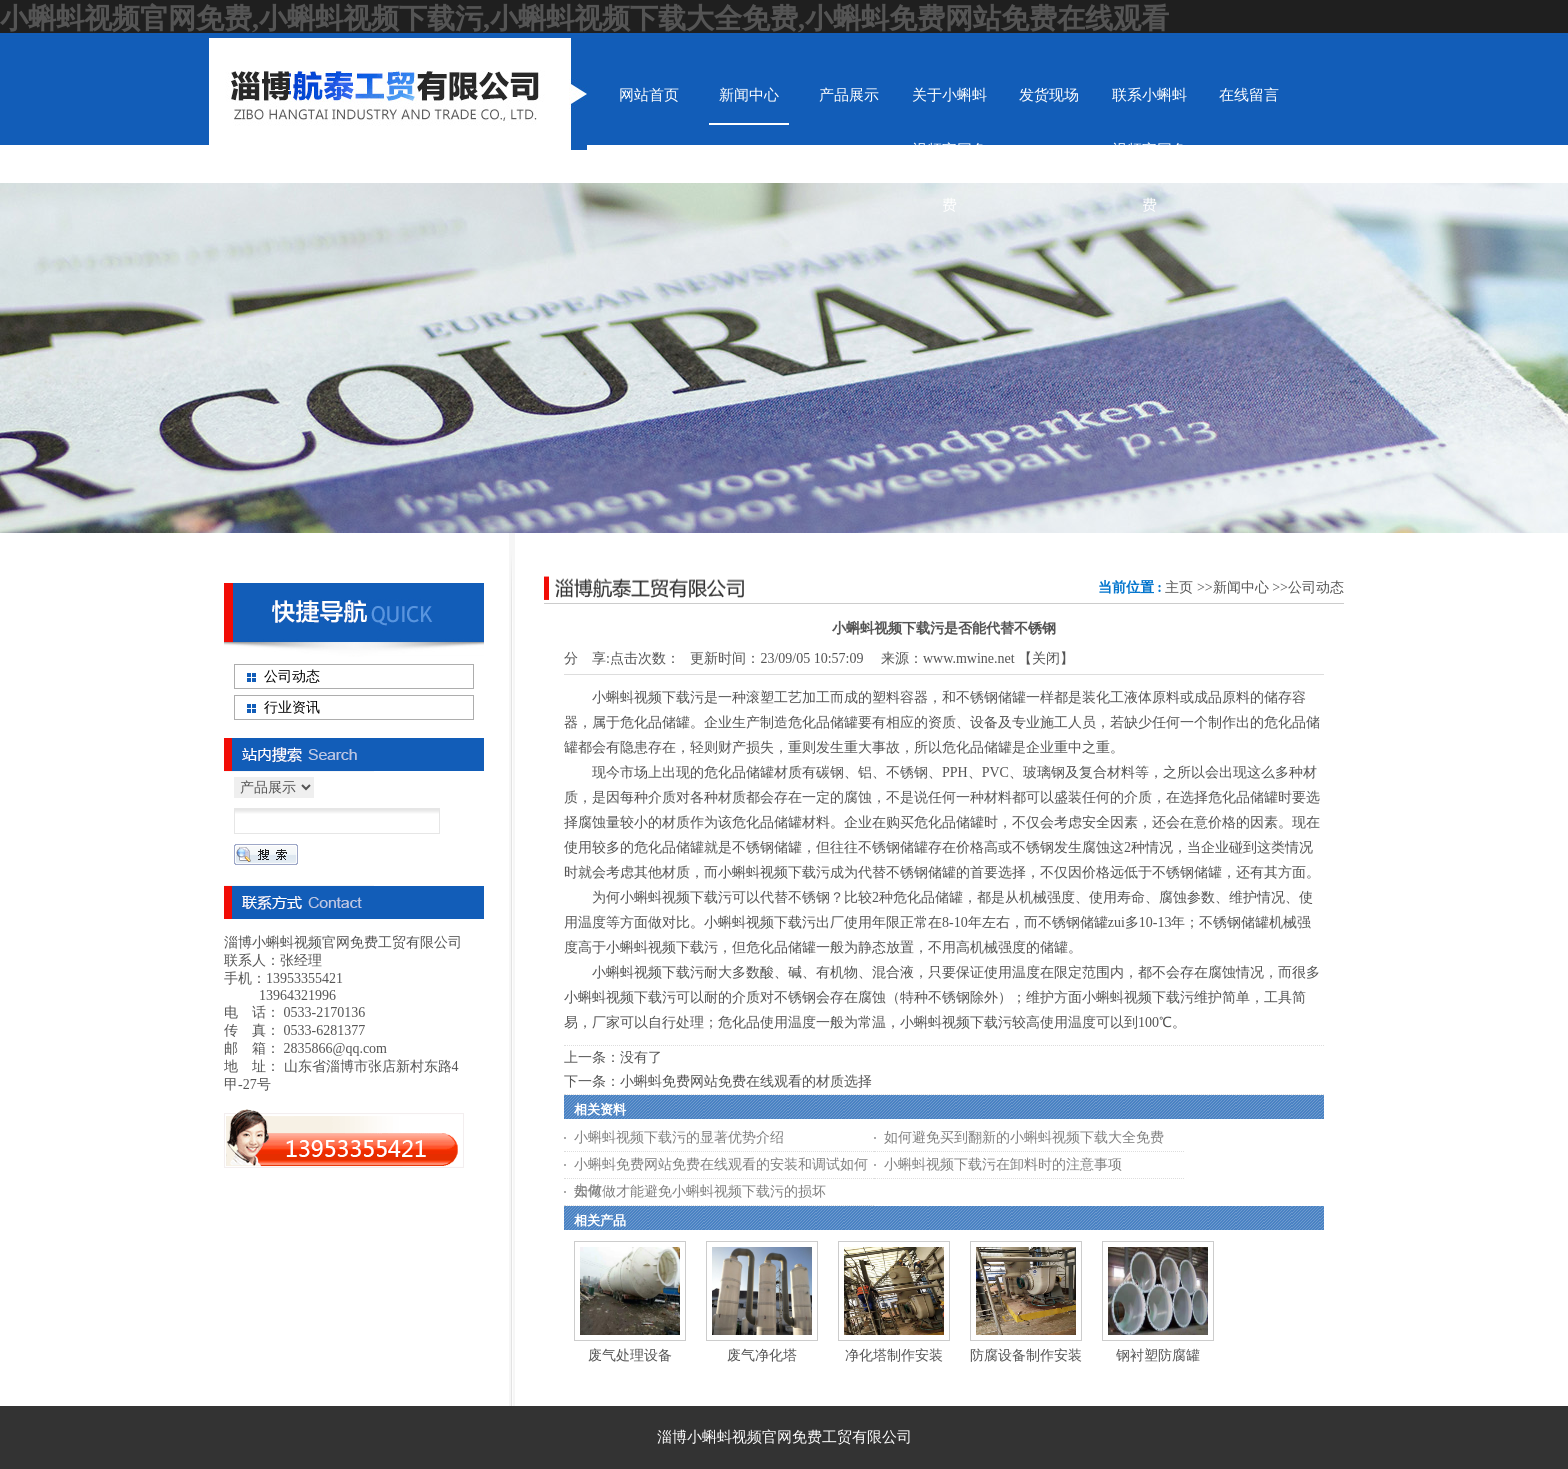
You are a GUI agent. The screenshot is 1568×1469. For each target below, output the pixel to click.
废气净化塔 (762, 1355)
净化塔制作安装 (894, 1355)
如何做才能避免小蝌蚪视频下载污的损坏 (700, 1191)
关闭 (1046, 658)
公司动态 (1316, 587)
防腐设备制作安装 (1026, 1355)
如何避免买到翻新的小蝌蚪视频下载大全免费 (1024, 1137)
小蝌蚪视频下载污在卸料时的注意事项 (1003, 1164)
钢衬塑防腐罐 (1158, 1355)
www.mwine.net (969, 658)
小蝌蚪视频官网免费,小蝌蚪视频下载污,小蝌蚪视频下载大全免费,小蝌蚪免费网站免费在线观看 (584, 18)
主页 (1179, 587)
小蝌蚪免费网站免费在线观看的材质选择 (746, 1081)
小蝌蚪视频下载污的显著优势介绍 (679, 1137)
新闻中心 (1241, 587)
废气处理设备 (630, 1355)
